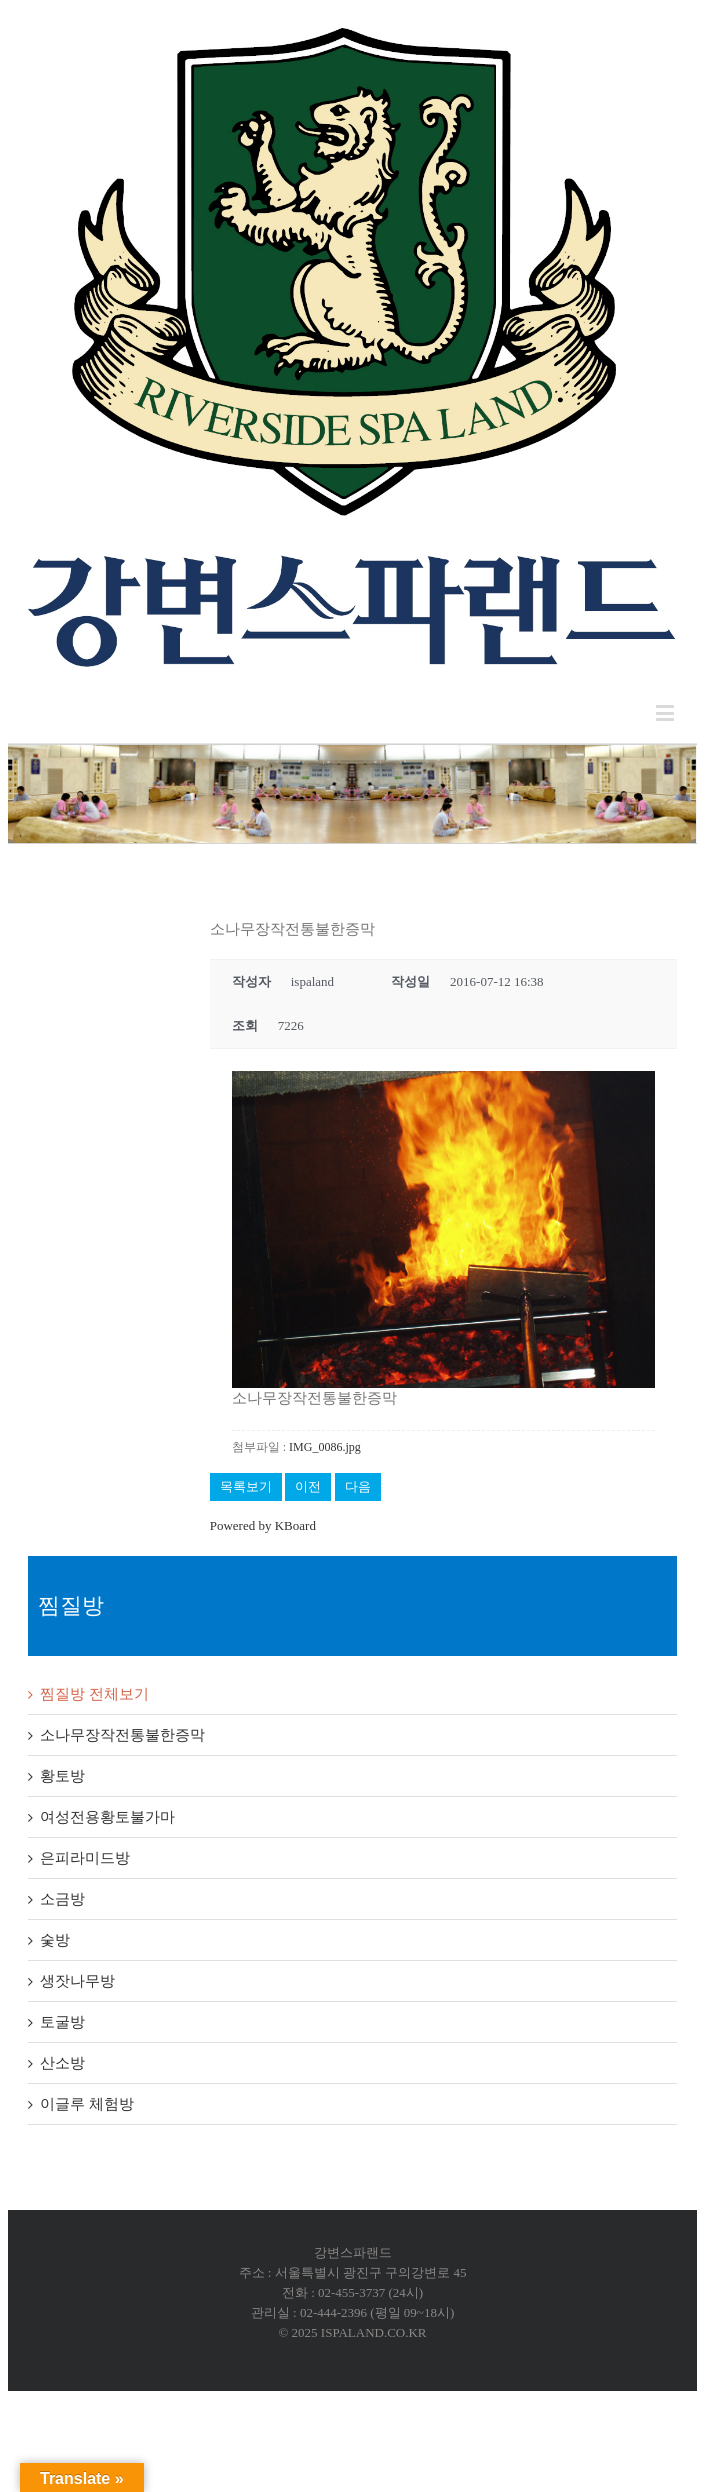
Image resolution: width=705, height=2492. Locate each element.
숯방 (55, 1940)
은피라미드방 (85, 1858)
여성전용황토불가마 (107, 1817)
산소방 (62, 2063)
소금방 (62, 1899)
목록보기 (246, 1486)
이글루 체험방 (87, 2104)
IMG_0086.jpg (325, 1447)
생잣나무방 (77, 1981)
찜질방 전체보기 (94, 1694)
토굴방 (62, 2022)
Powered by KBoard (263, 1525)
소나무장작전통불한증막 (122, 1735)
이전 (308, 1486)
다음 (358, 1486)
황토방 (62, 1776)
